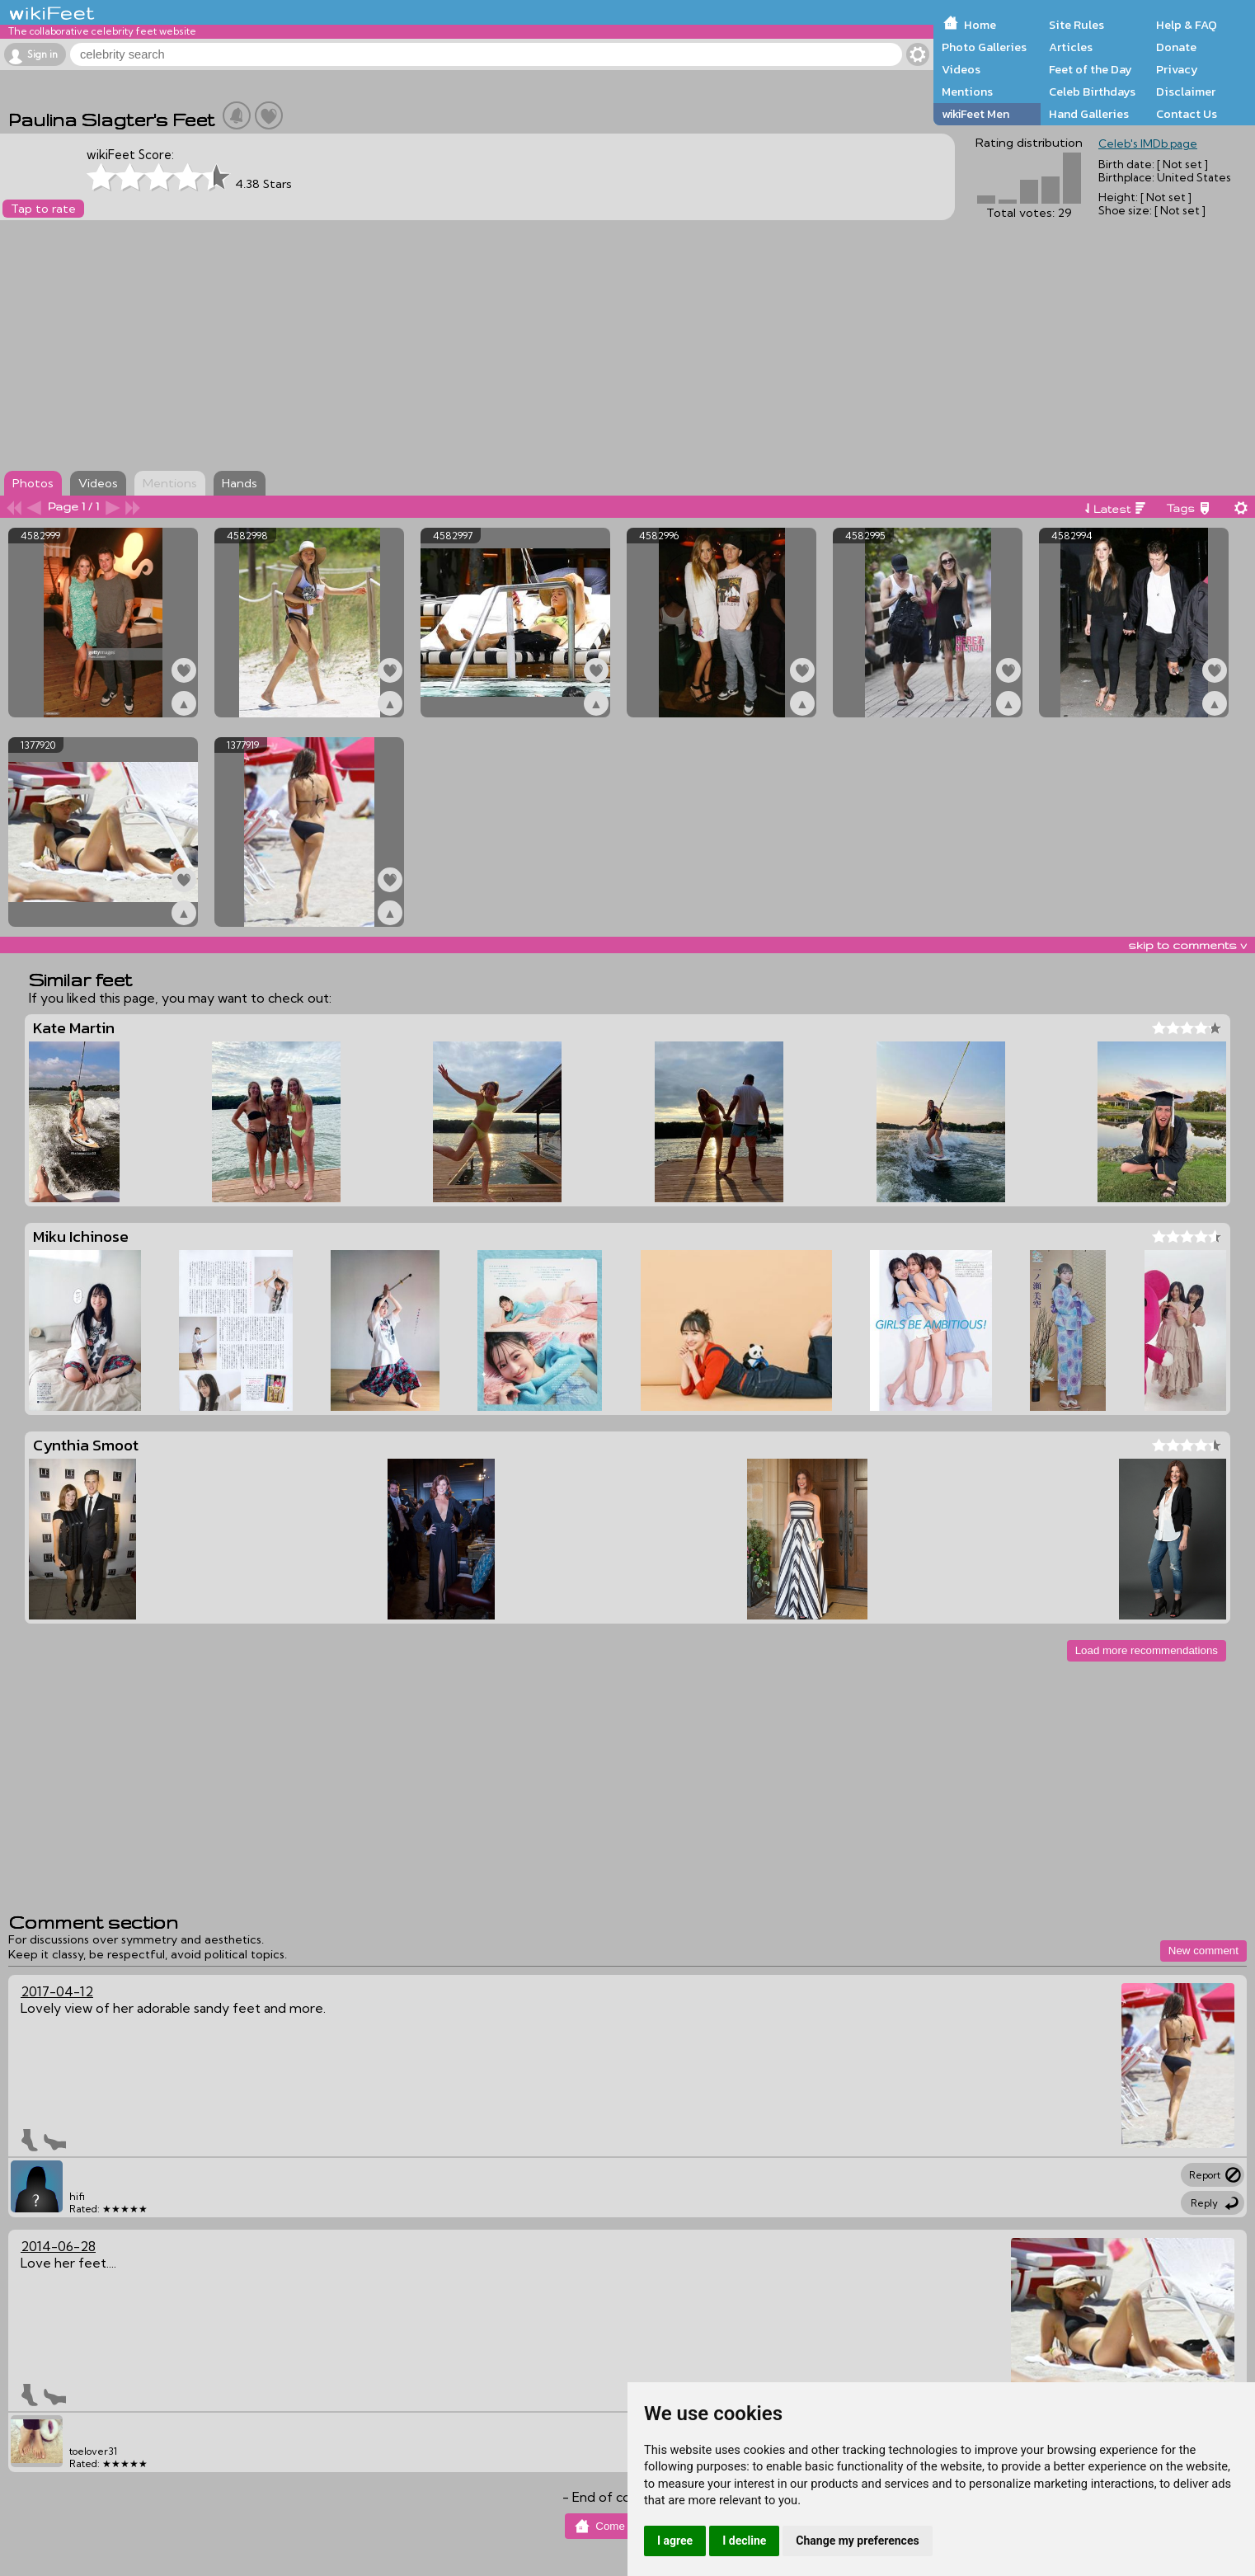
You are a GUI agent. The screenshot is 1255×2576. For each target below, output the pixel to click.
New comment (1203, 1950)
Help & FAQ (1186, 25)
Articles (1071, 47)
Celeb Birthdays (1092, 91)
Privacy (1177, 69)
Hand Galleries (1089, 114)
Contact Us (1186, 114)
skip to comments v (1187, 945)
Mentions (967, 91)
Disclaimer (1185, 91)
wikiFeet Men (975, 114)
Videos (961, 69)
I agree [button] (675, 2540)
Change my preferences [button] (857, 2540)
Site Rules (1076, 25)
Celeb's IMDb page (1147, 143)
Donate (1176, 47)
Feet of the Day (1090, 69)
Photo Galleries (984, 47)
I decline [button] (744, 2540)
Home (980, 25)
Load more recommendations (1146, 1650)
